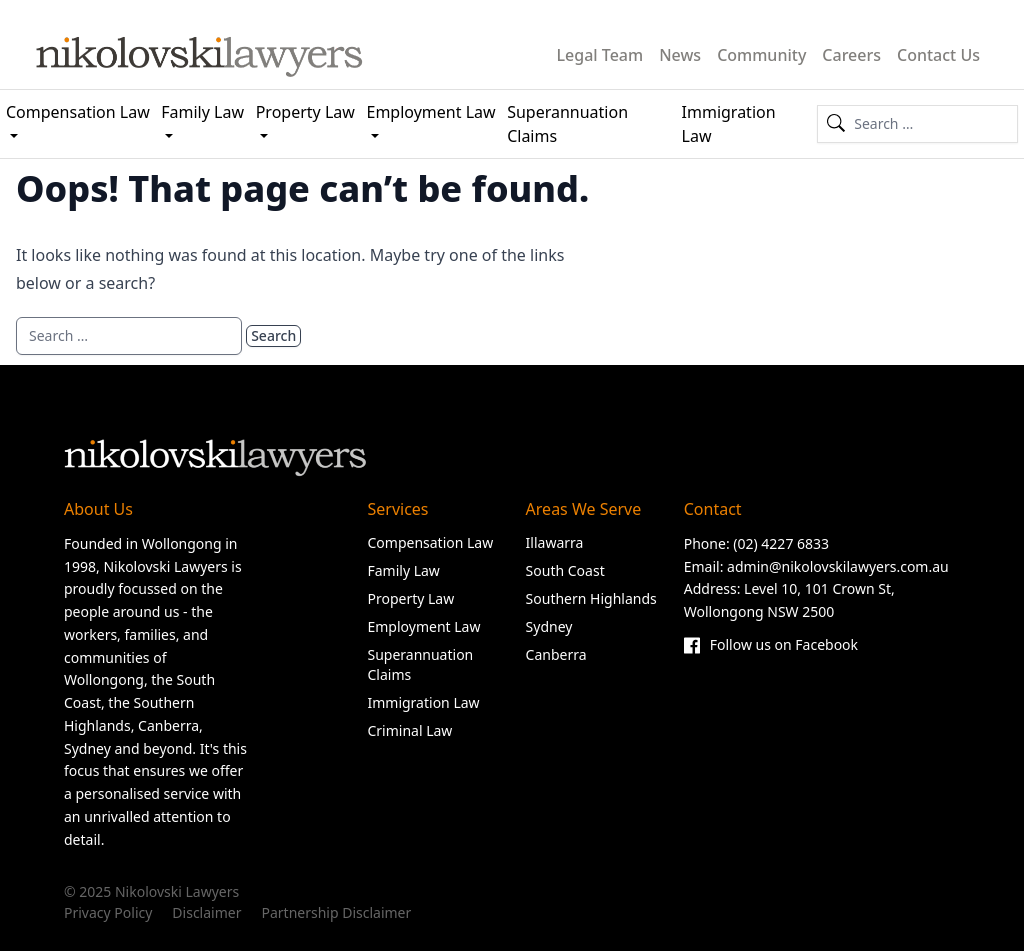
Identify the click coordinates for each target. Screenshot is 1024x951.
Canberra (556, 654)
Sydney (549, 626)
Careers (851, 55)
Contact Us (938, 55)
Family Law (202, 112)
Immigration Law (729, 124)
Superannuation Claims (567, 124)
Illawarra (555, 542)
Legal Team (600, 55)
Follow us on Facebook (771, 645)
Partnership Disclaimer (336, 912)
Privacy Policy (108, 912)
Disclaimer (206, 912)
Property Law (305, 112)
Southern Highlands (591, 598)
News (680, 55)
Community (761, 55)
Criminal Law (409, 730)
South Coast (565, 570)
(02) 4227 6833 (781, 543)
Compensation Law (78, 112)
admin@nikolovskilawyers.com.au (838, 566)
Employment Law (431, 112)
